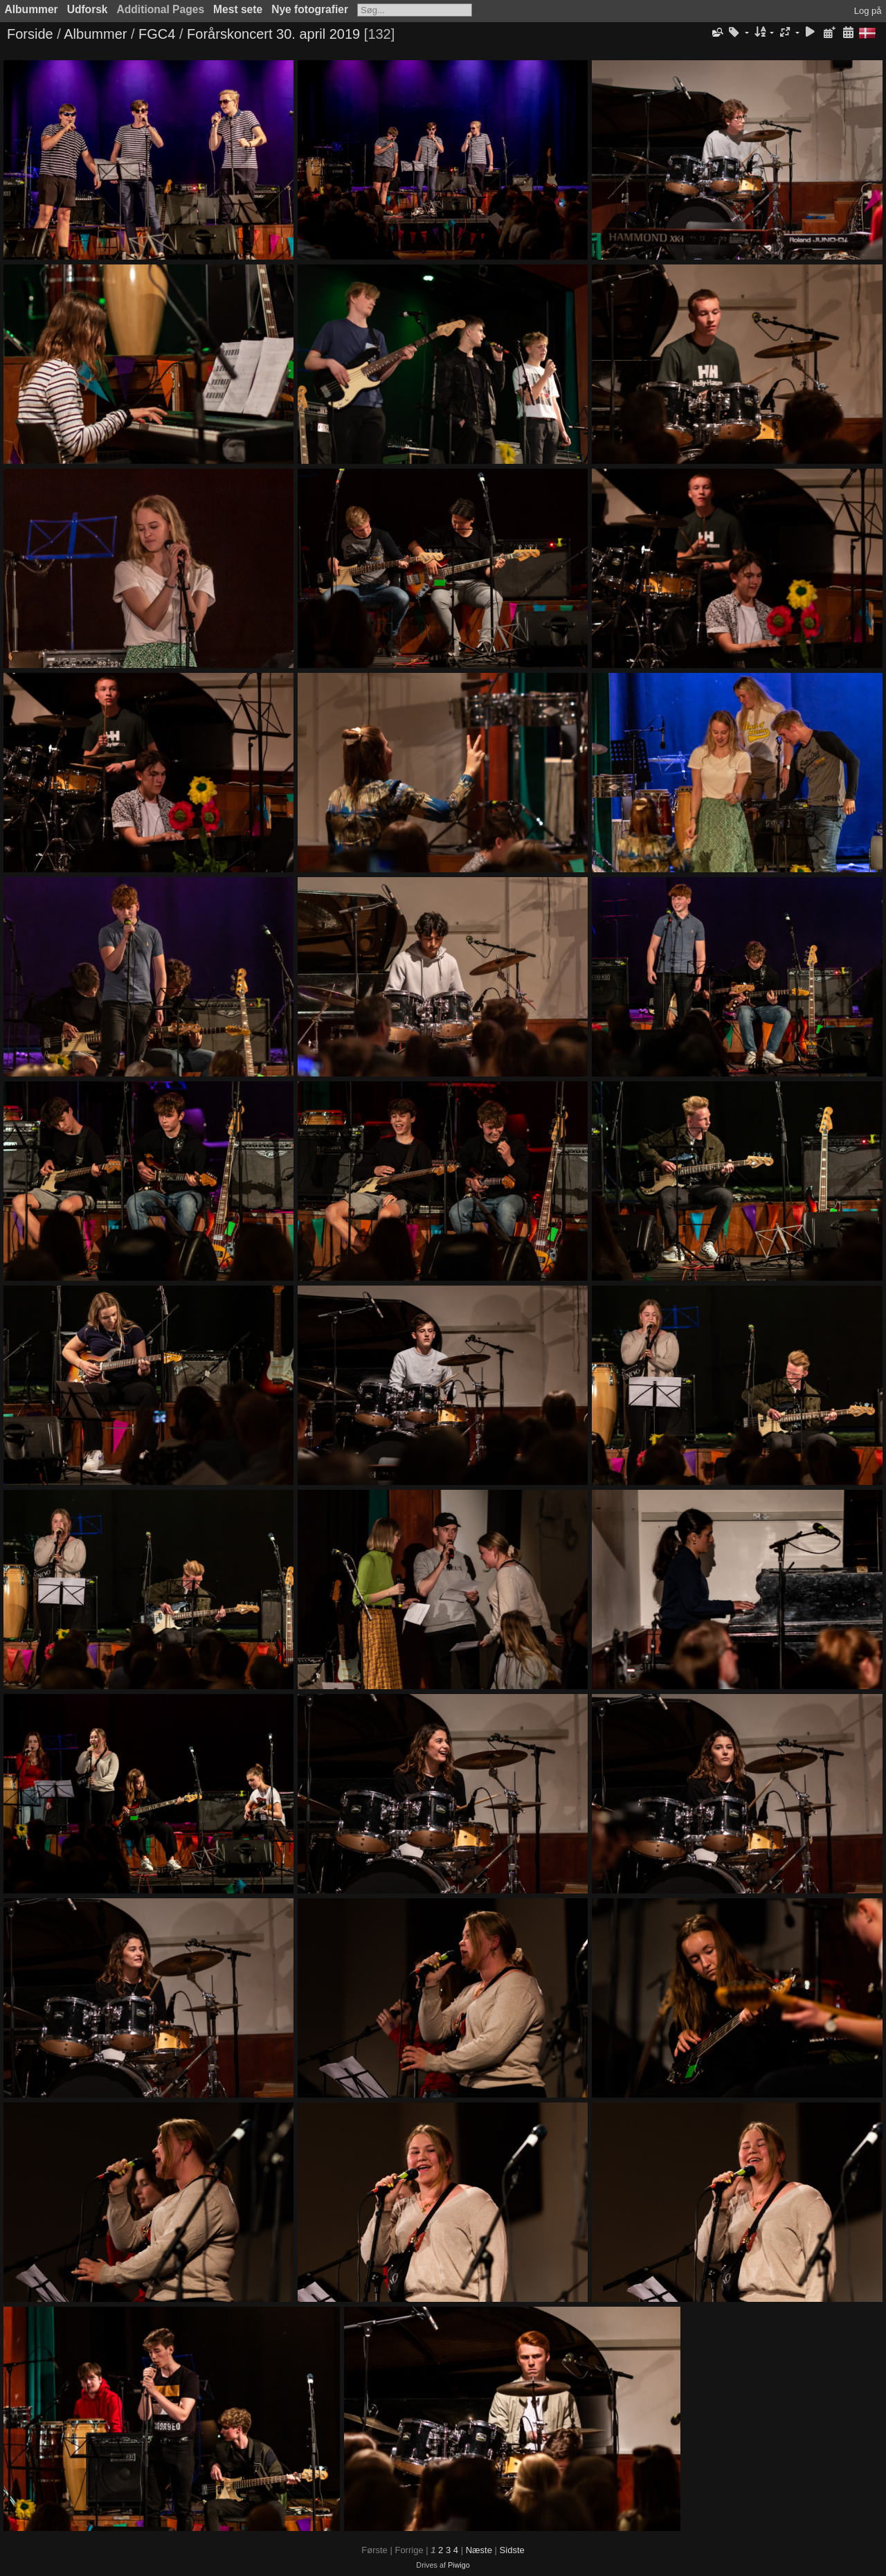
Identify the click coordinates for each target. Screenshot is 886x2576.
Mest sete (237, 9)
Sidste (512, 2550)
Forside (30, 34)
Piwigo (459, 2565)
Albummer (31, 9)
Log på (868, 11)
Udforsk (87, 9)
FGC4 (156, 34)
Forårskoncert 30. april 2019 (273, 34)
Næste (479, 2550)
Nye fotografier (309, 9)
